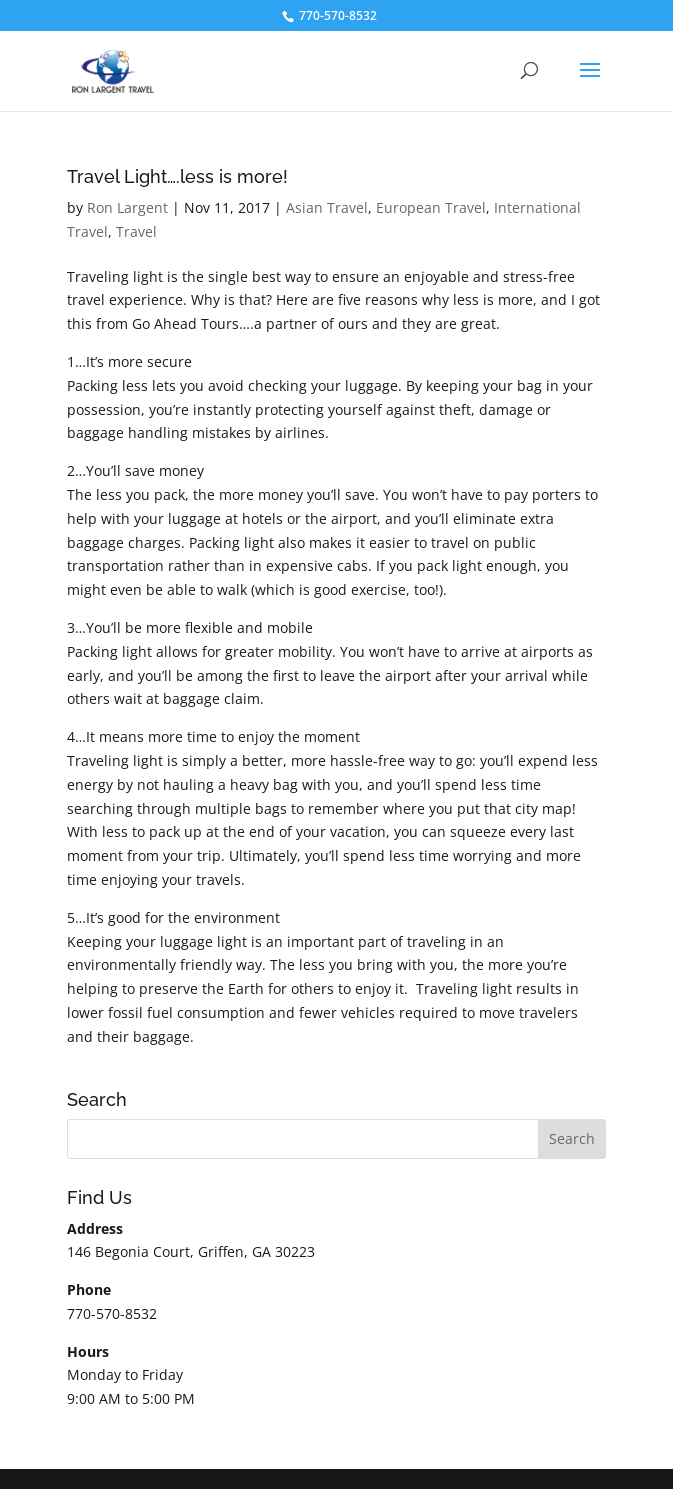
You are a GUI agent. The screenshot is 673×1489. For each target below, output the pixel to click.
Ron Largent (127, 207)
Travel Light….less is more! (177, 176)
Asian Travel (327, 207)
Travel (136, 231)
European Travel (431, 207)
